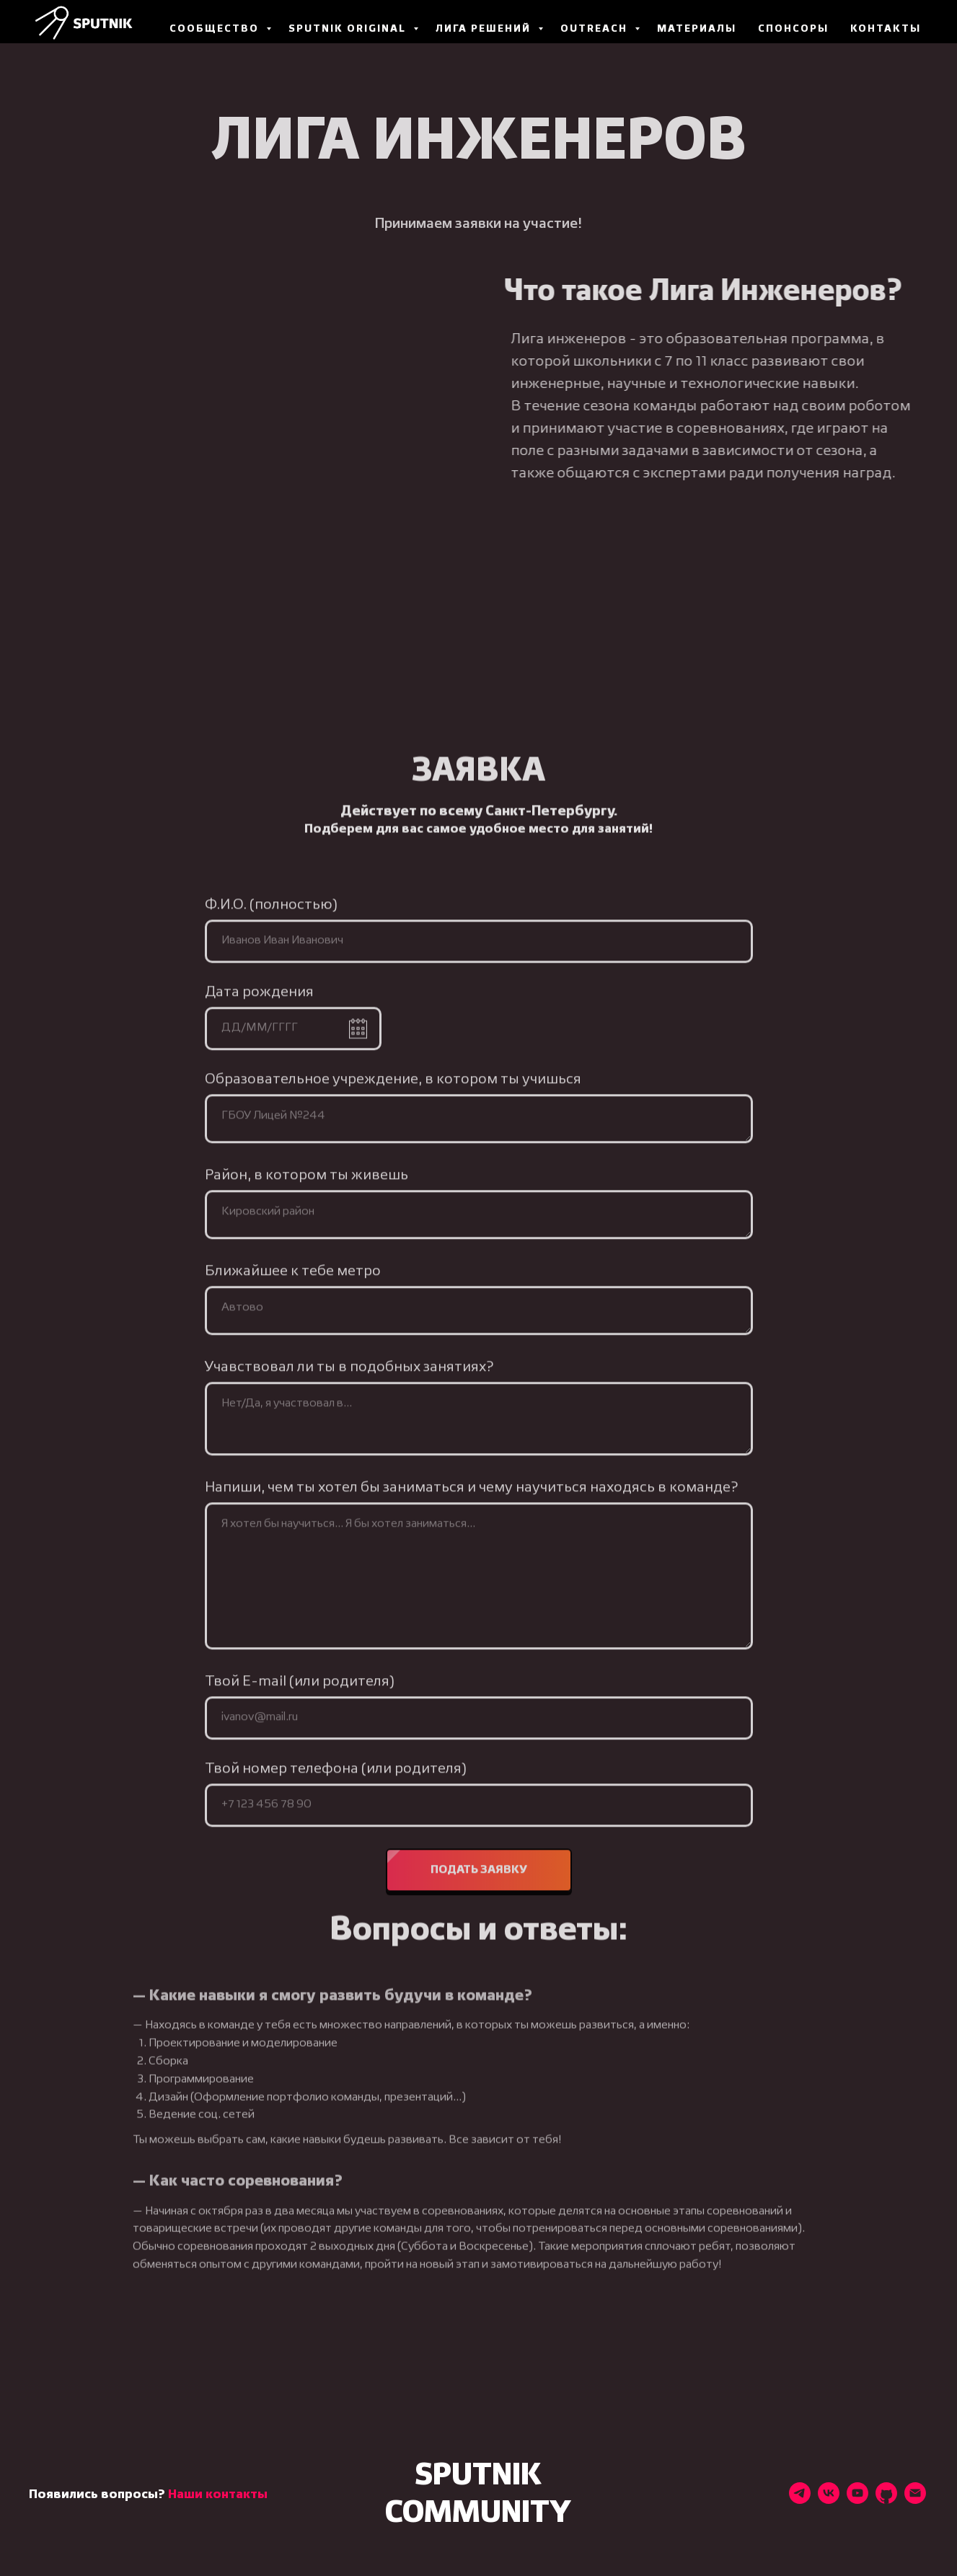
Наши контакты (218, 2494)
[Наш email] (915, 2500)
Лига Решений (485, 29)
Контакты (885, 29)
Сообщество (216, 29)
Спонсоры (793, 29)
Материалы (696, 29)
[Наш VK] (828, 2500)
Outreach (595, 29)
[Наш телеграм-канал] (800, 2500)
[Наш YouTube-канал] (857, 2500)
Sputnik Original (349, 29)
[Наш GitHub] (886, 2500)
